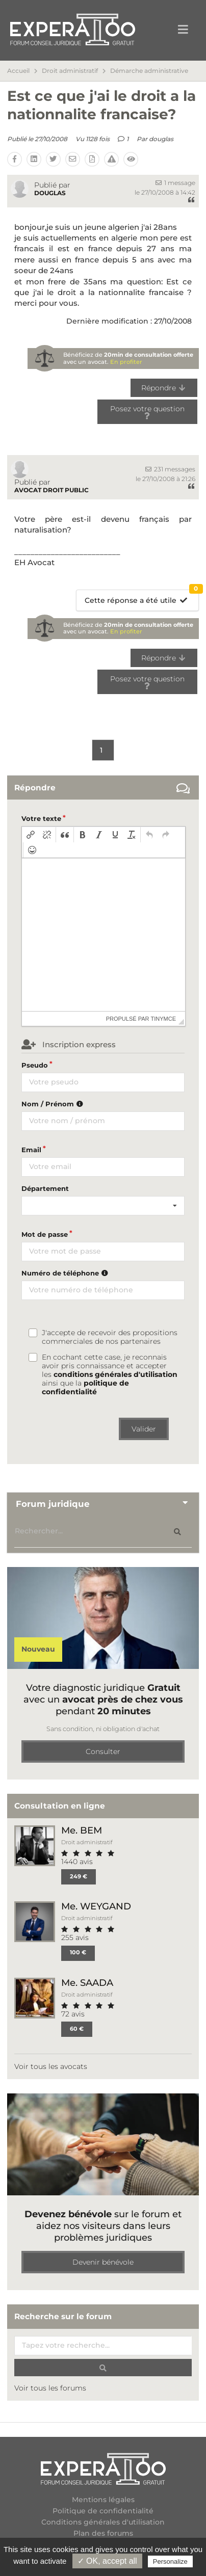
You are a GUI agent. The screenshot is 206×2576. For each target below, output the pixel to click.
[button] (30, 834)
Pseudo (34, 1065)
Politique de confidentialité (103, 2510)
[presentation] (30, 835)
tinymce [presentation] (163, 1019)
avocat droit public (51, 490)
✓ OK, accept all (107, 2561)
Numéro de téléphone (66, 1273)
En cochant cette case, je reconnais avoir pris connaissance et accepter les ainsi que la (109, 1374)
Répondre (164, 387)
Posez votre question (147, 411)
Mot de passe (44, 1234)
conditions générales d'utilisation (115, 1374)
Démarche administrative (149, 71)
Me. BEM (81, 1830)
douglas (161, 139)
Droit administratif (70, 71)
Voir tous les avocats (50, 2066)
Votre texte (41, 818)
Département (45, 1188)
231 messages (170, 469)
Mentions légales (103, 2499)
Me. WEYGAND (96, 1906)
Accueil (18, 71)
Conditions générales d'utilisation (103, 2521)
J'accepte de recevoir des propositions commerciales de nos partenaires (109, 1337)
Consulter (103, 1751)
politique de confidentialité (85, 1387)
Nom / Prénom (53, 1104)
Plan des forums (103, 2533)
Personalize (170, 2561)
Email (31, 1150)
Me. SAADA (87, 1982)
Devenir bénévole (103, 2262)
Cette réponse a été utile (141, 597)
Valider (144, 1428)
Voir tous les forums (50, 2388)
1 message (175, 183)
